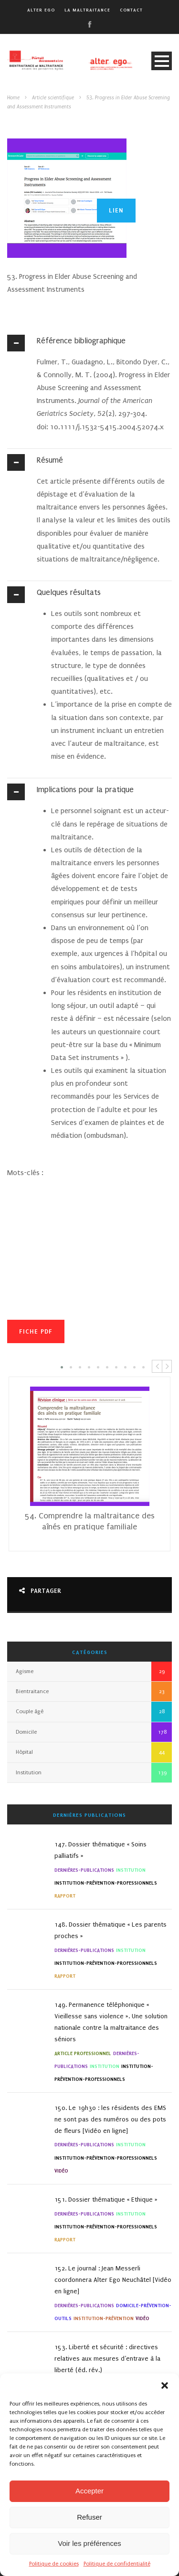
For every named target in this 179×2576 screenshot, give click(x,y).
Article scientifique (53, 98)
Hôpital (24, 1752)
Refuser (89, 2517)
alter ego (41, 9)
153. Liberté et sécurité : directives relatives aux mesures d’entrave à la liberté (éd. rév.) (107, 2358)
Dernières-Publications (84, 1870)
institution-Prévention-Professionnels (105, 1883)
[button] (164, 2385)
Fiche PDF (36, 1331)
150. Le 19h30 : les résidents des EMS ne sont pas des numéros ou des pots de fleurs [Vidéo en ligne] (110, 2119)
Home (13, 98)
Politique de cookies (54, 2564)
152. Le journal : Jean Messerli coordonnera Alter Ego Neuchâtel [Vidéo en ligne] (112, 2280)
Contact (131, 9)
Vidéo (61, 2171)
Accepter (89, 2491)
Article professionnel (82, 2053)
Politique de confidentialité (117, 2564)
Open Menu (161, 61)
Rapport (64, 1896)
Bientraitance (32, 1691)
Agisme (24, 1671)
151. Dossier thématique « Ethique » (106, 2199)
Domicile (26, 1732)
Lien (116, 210)
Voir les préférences (89, 2543)
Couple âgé (29, 1711)
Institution (29, 1773)
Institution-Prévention (104, 2318)
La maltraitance (87, 9)
